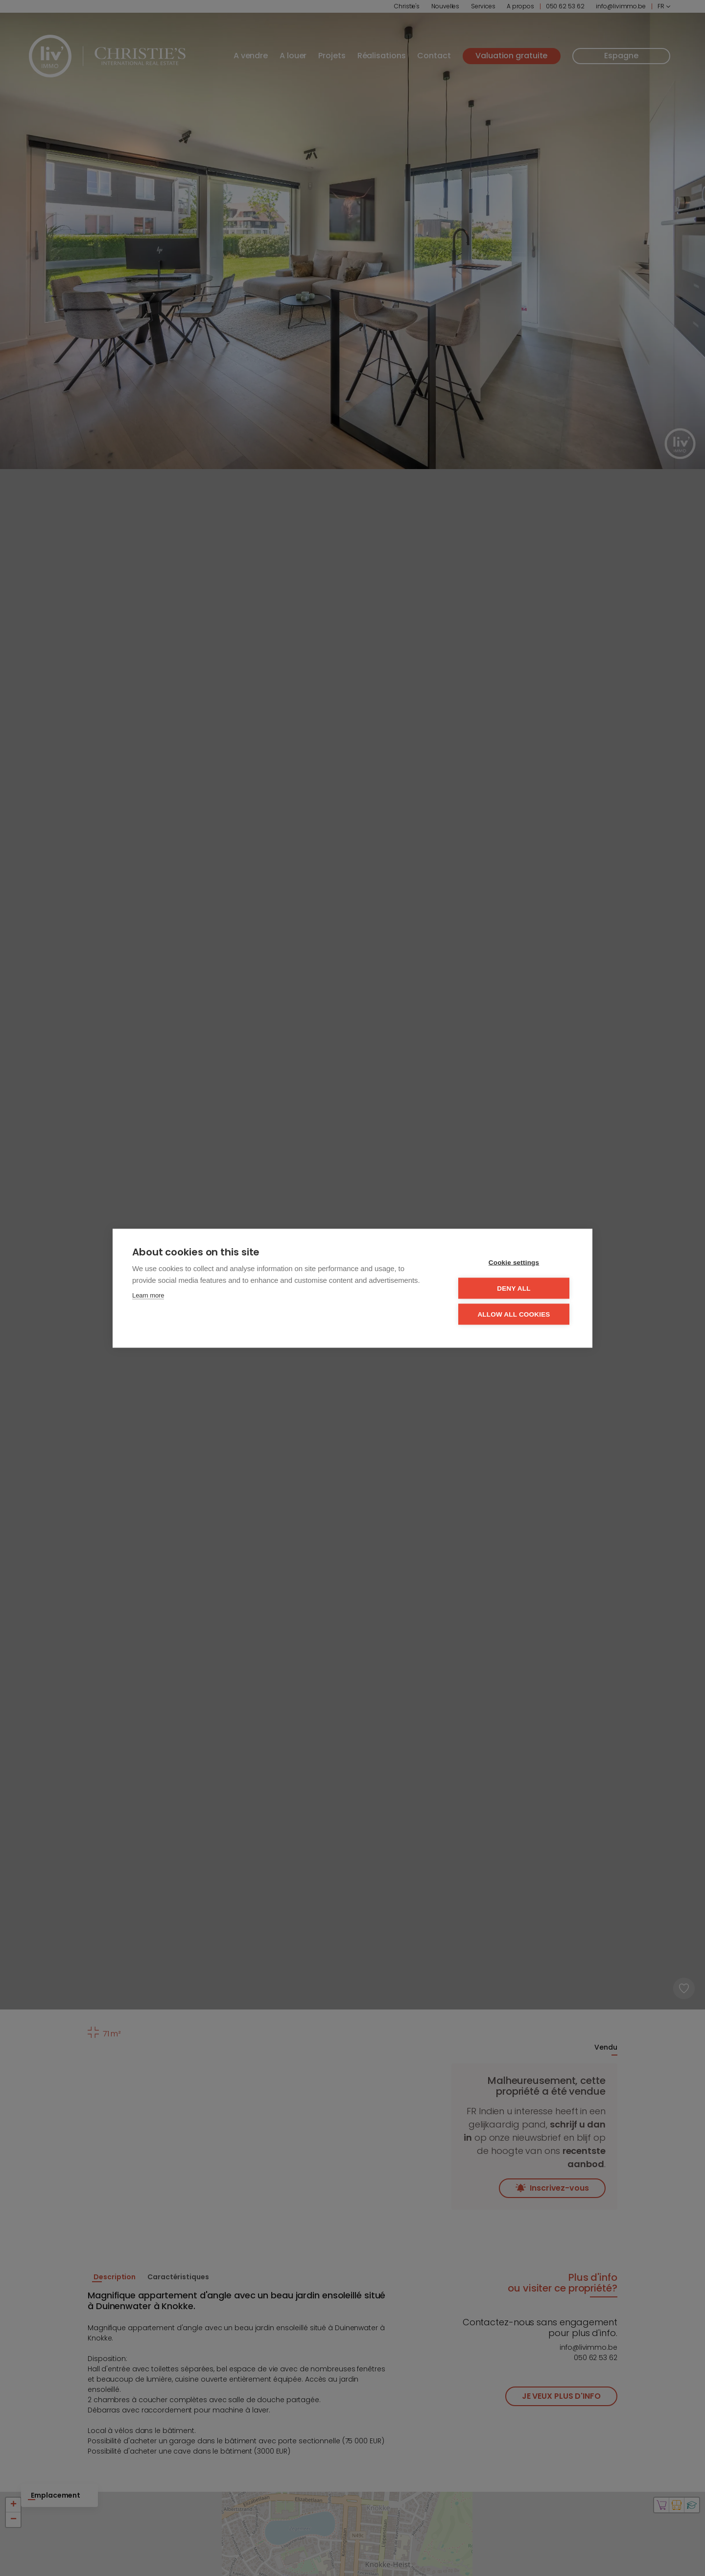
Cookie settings (514, 1262)
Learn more (148, 1295)
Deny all (513, 1288)
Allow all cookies (513, 1314)
